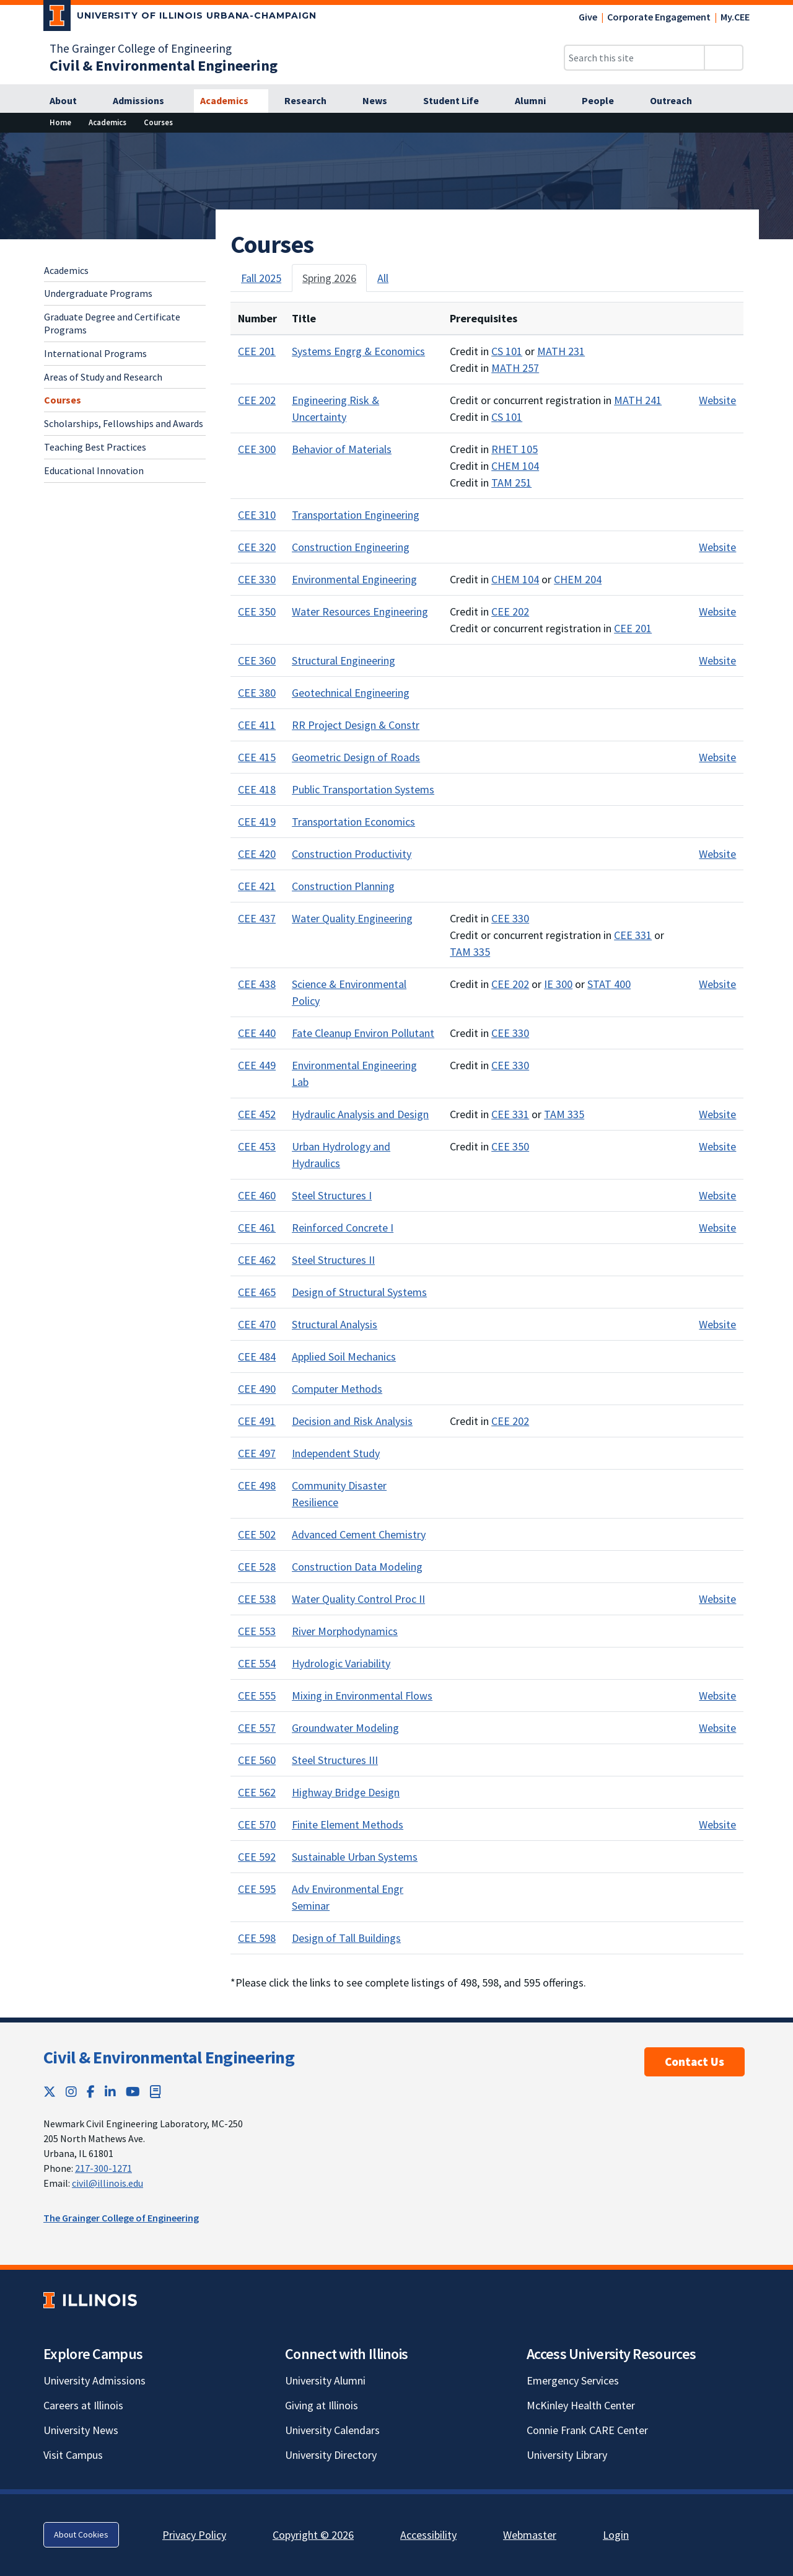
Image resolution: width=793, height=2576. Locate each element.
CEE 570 (257, 1824)
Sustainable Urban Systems (355, 1857)
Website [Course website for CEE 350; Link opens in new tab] (717, 611)
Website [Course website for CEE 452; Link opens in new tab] (717, 1114)
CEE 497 (257, 1453)
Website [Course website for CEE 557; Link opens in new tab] (717, 1728)
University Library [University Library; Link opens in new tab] (567, 2455)
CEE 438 (257, 984)
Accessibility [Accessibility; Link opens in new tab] (428, 2535)
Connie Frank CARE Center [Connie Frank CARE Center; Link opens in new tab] (587, 2430)
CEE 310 (257, 515)
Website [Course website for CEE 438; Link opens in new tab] (717, 984)
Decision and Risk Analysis (352, 1421)
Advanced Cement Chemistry (359, 1534)
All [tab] (382, 278)
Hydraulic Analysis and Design (360, 1114)
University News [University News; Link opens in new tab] (80, 2430)
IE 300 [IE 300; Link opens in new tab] (558, 984)
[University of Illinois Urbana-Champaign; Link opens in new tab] (180, 18)
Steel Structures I (332, 1195)
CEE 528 (257, 1566)
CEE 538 (257, 1599)
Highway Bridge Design (346, 1792)
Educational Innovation (94, 470)
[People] (605, 101)
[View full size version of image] (776, 145)
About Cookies (81, 2534)
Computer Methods (337, 1389)
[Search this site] (634, 57)
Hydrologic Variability (341, 1663)
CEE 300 (257, 449)
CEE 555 (257, 1695)
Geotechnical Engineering (351, 693)
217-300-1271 (103, 2168)
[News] (381, 101)
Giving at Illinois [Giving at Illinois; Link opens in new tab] (321, 2405)
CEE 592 (257, 1857)
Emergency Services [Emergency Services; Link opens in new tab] (573, 2380)
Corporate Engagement (659, 17)
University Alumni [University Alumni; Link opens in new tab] (325, 2380)
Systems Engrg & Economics (358, 351)
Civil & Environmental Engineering (168, 2057)
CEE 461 (257, 1227)
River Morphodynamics (345, 1631)
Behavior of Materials (342, 449)
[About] (70, 101)
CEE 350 (257, 611)
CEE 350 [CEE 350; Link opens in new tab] (510, 1146)
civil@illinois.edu (107, 2183)
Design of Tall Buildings (346, 1938)
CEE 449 (257, 1065)
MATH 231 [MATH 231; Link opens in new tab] (561, 351)
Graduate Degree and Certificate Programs (112, 323)
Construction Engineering (351, 547)
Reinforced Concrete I (342, 1227)
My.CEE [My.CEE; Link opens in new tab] (735, 17)
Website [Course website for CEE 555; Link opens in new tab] (717, 1695)
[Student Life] (458, 101)
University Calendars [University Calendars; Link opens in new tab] (332, 2430)
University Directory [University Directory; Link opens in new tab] (331, 2455)
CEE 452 (257, 1114)
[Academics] (231, 101)
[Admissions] (145, 101)
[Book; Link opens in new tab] (155, 2091)
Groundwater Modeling (345, 1728)
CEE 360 (257, 660)
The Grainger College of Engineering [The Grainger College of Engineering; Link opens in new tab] (141, 48)
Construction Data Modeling (357, 1566)
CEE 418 (257, 789)
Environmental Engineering (354, 579)
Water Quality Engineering (352, 918)
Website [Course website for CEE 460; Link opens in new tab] (717, 1195)
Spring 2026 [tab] (329, 278)
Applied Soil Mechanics (344, 1356)
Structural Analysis (334, 1324)
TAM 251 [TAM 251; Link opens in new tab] (511, 482)
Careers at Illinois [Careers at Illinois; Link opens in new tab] (83, 2405)
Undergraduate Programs (98, 293)
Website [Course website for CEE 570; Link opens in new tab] (717, 1824)
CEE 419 (257, 821)
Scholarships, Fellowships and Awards (123, 423)
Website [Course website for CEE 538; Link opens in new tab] (717, 1599)
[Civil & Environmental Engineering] (164, 65)
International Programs (95, 353)
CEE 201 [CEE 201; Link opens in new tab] (633, 628)
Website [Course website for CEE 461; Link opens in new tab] (717, 1227)
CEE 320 (257, 547)
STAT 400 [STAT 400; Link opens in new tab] (609, 984)
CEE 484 (257, 1356)
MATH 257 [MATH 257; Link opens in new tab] (515, 368)
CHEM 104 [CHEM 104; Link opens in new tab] (515, 466)
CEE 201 (257, 351)
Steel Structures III (335, 1760)
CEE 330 (257, 579)
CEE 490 (257, 1389)
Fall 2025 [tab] (261, 278)
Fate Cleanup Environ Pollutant (363, 1033)
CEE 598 (257, 1938)
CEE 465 (257, 1292)
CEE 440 (257, 1033)
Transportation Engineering (355, 515)
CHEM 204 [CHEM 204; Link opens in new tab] (578, 579)
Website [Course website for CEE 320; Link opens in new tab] (717, 547)
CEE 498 (257, 1485)
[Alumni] (537, 101)
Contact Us (694, 2061)
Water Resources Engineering (360, 611)
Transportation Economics (353, 821)
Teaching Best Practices (95, 447)
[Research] (312, 101)
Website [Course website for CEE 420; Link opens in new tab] (717, 854)
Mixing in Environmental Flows (362, 1695)
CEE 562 (257, 1792)
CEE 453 (257, 1146)
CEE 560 (257, 1760)
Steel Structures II (333, 1260)
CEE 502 (257, 1534)
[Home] (60, 122)
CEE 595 (257, 1889)
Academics (66, 270)
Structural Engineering (343, 660)
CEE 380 (257, 693)
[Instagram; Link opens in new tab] (71, 2091)
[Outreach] (678, 101)
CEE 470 (257, 1324)
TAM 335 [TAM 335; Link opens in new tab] (470, 952)
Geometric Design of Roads (356, 757)
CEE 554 (257, 1663)
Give (588, 17)
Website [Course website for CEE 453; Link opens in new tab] (717, 1146)
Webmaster (529, 2535)
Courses (62, 400)
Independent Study (336, 1453)
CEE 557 (257, 1728)
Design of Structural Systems (359, 1292)
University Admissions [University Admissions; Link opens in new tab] (94, 2380)
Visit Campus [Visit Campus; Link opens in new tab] (73, 2455)
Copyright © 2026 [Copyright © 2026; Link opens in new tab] (313, 2535)
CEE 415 (257, 757)
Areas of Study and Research (103, 377)
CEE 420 (257, 854)
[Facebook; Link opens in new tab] (91, 2091)
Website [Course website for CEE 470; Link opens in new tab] (717, 1324)
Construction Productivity (351, 854)
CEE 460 (257, 1195)
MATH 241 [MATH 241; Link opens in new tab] (638, 400)
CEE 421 (257, 886)
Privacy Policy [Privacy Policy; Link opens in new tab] (194, 2535)
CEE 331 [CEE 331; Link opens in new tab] (633, 935)
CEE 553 (257, 1631)
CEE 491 (257, 1421)
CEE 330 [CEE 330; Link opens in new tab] (510, 918)
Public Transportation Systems (363, 789)
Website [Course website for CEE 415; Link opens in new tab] (717, 757)
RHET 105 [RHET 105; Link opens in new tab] (514, 449)
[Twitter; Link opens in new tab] (49, 2091)
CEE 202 (257, 400)
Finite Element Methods (347, 1824)
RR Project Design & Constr (355, 725)
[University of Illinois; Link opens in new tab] (90, 2299)
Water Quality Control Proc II (358, 1599)
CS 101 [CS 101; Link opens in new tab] (506, 351)
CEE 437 (257, 918)
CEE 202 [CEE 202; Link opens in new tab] (510, 611)
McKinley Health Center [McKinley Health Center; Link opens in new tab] (581, 2405)
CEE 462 (257, 1260)
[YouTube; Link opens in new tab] (133, 2091)
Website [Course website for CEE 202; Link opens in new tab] (717, 400)
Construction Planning (343, 886)
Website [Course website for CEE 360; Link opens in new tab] (717, 660)
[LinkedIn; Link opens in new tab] (110, 2091)
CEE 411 (257, 725)
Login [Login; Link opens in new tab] (616, 2535)
